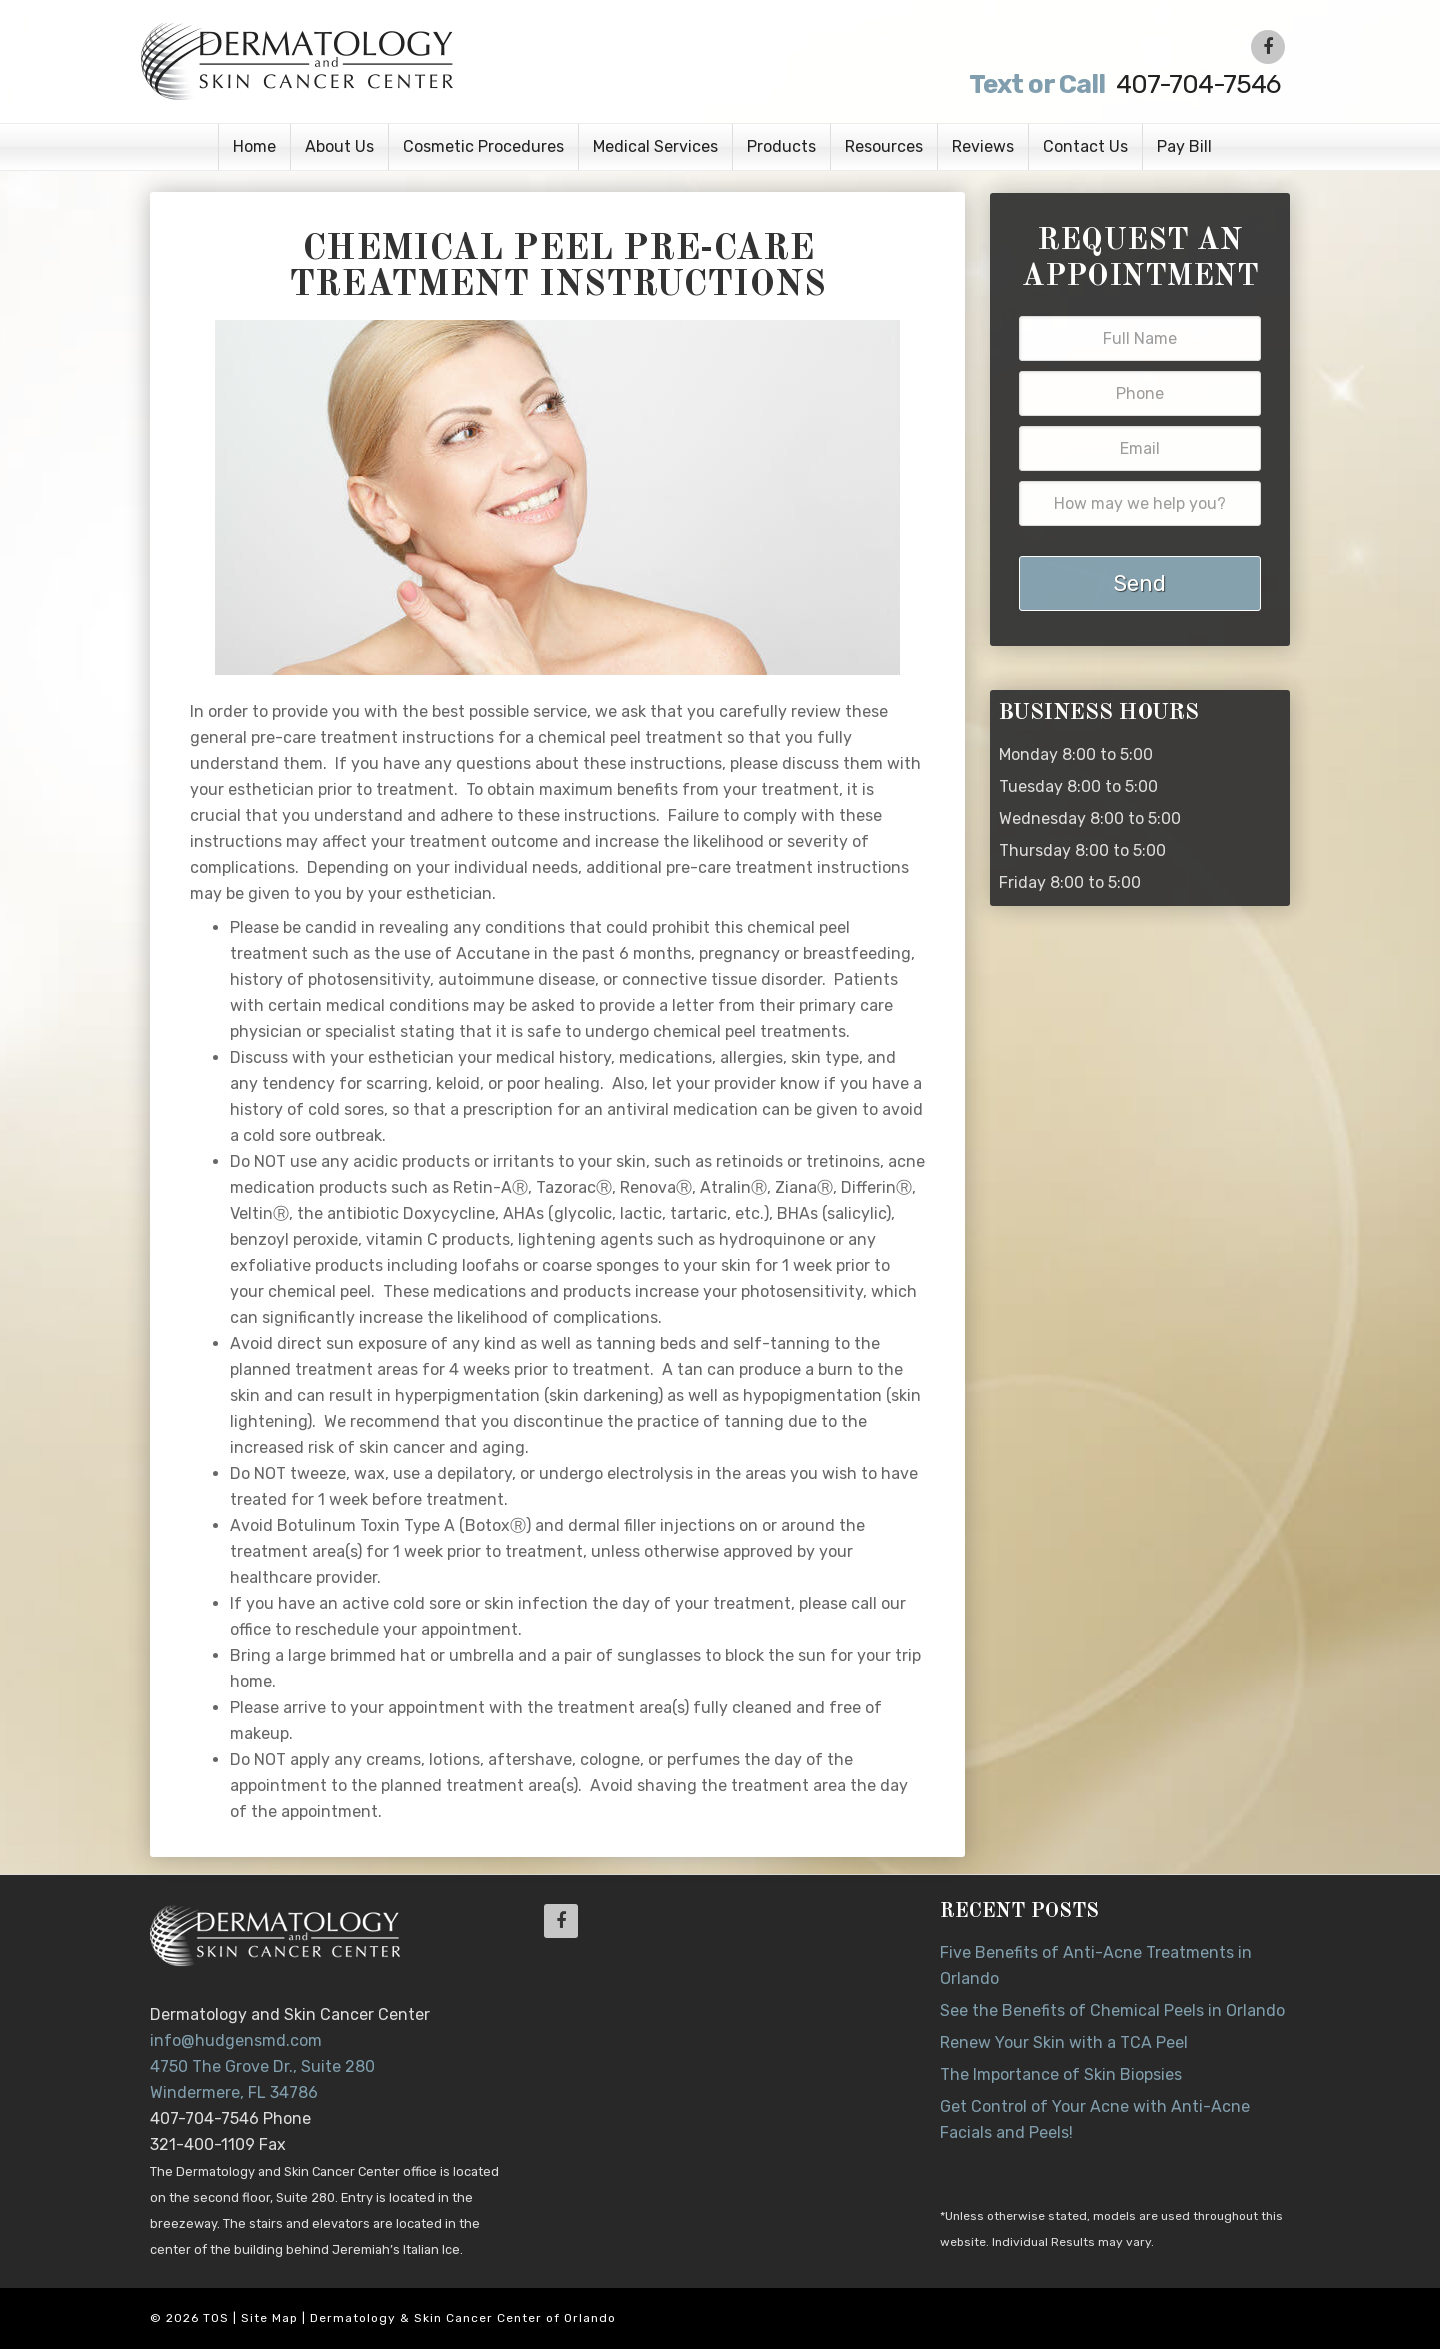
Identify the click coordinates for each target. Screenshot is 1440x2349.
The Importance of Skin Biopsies (1061, 2074)
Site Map (269, 2318)
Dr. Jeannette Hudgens (392, 60)
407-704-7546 (1122, 84)
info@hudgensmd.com (236, 2040)
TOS (216, 2318)
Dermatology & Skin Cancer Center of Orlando (463, 2318)
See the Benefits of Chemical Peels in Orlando (1112, 2010)
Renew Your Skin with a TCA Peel (1064, 2042)
